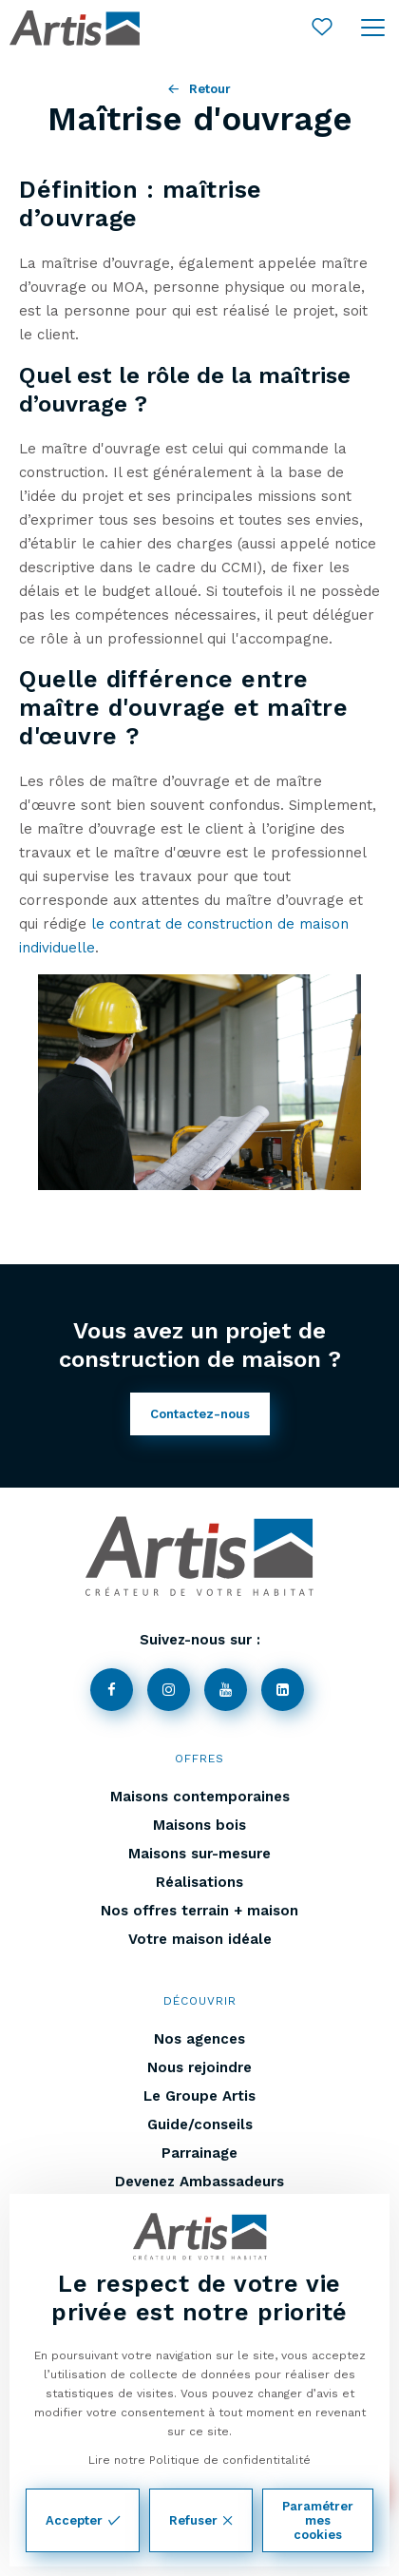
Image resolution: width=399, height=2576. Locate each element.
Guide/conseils (200, 2124)
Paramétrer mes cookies (317, 2520)
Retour (199, 89)
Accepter (83, 2520)
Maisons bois (199, 1825)
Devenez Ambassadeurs (199, 2181)
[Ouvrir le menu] (373, 28)
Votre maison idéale (200, 1939)
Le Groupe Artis (199, 2096)
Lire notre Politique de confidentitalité (199, 2460)
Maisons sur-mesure (199, 1853)
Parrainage (200, 2153)
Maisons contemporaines (200, 1796)
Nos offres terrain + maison (199, 1910)
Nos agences (199, 2038)
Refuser (201, 2520)
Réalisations (199, 1882)
